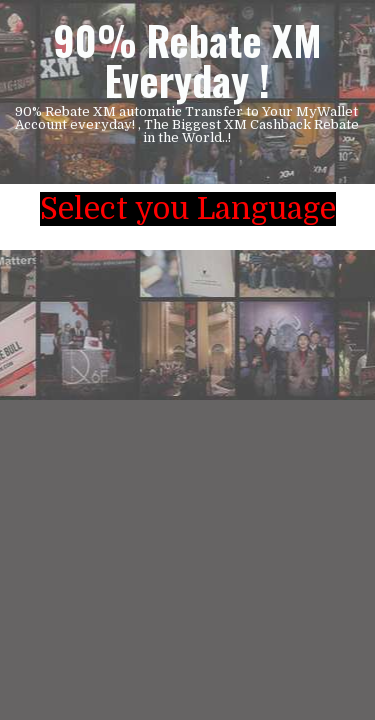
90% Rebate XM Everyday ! (187, 60)
